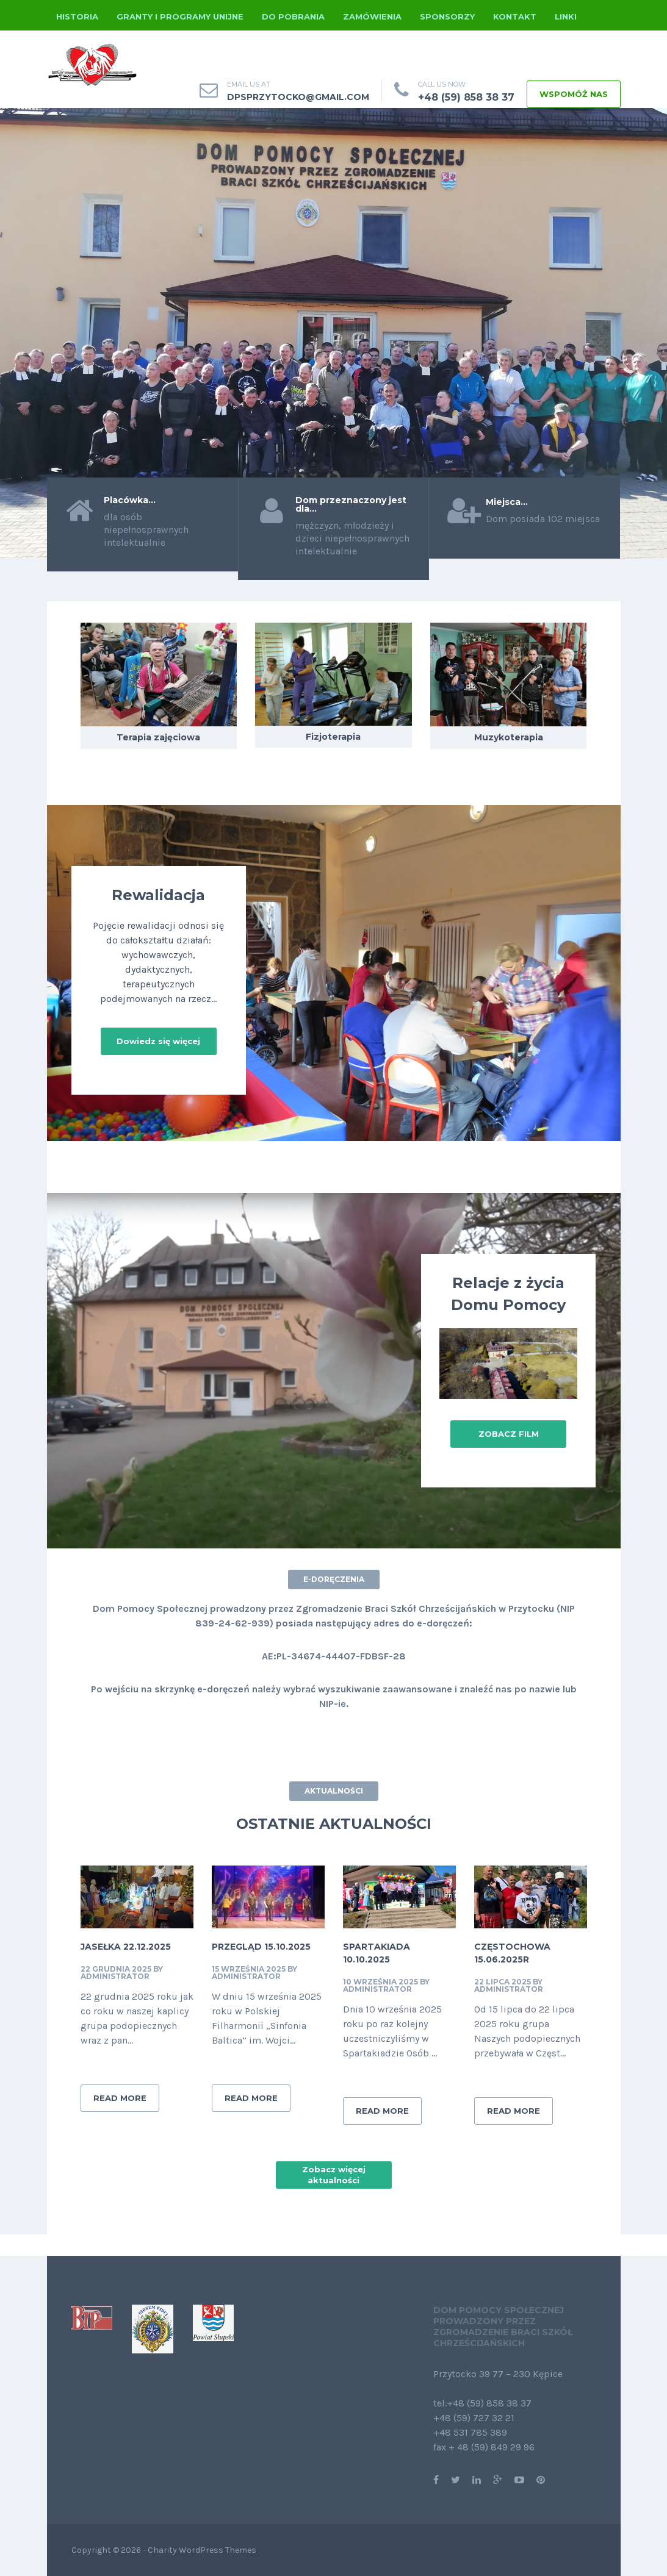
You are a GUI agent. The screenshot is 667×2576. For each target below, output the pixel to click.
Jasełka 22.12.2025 (126, 1946)
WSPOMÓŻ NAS (573, 94)
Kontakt (514, 16)
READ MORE (119, 2098)
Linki (566, 16)
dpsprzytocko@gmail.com (298, 96)
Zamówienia (372, 16)
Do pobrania (293, 16)
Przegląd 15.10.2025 (261, 1946)
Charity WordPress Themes (202, 2550)
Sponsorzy (447, 16)
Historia (77, 16)
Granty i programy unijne (180, 16)
